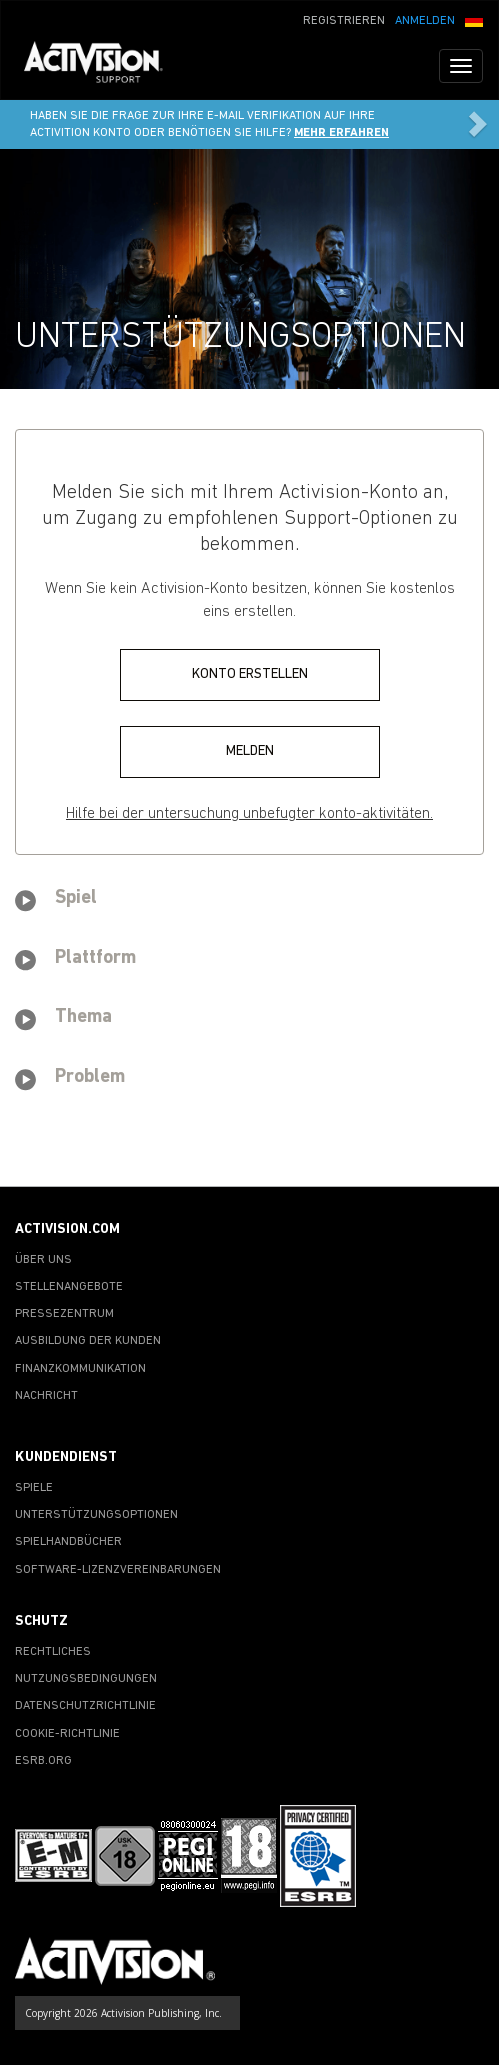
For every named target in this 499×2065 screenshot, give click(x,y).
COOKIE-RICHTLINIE (67, 1734)
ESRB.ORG (43, 1761)
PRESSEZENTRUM (64, 1314)
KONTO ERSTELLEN (250, 674)
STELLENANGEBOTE (69, 1287)
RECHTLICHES (53, 1652)
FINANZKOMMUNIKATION (80, 1369)
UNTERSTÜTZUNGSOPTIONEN (96, 1515)
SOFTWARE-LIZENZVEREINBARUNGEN (118, 1570)
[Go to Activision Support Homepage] (103, 66)
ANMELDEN (425, 21)
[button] (474, 19)
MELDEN (250, 751)
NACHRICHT (46, 1396)
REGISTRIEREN (344, 21)
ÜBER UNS (43, 1260)
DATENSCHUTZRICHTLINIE (85, 1706)
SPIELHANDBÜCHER (68, 1542)
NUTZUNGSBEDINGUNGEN (86, 1679)
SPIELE (34, 1488)
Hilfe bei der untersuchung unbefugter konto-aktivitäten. (249, 814)
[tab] (249, 902)
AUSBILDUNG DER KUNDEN (88, 1341)
